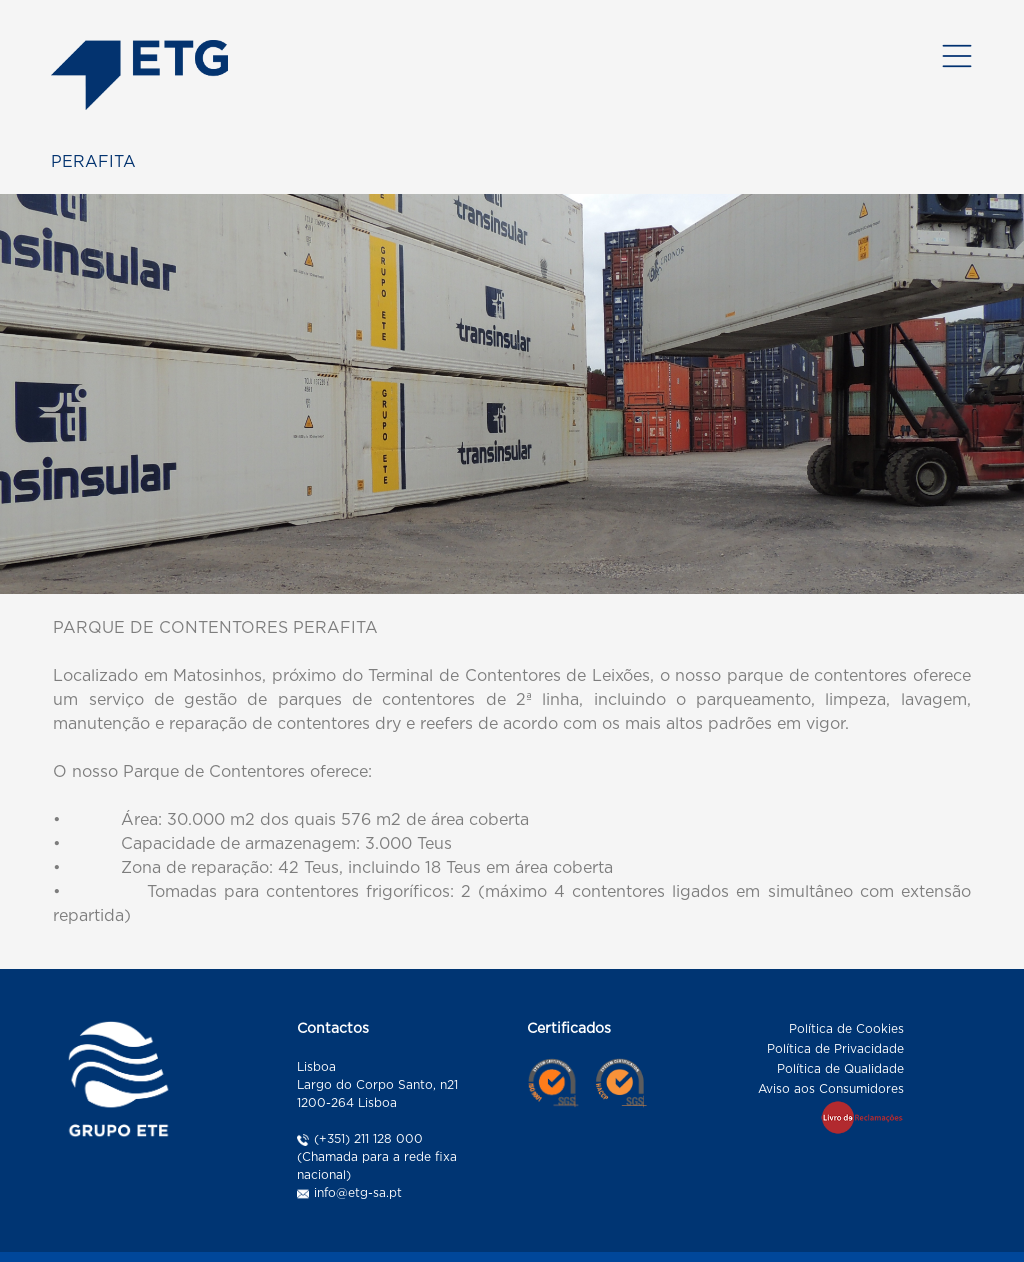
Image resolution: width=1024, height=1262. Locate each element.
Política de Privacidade (835, 1045)
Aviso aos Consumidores (831, 1085)
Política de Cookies (846, 1025)
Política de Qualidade (840, 1065)
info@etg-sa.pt (358, 1189)
